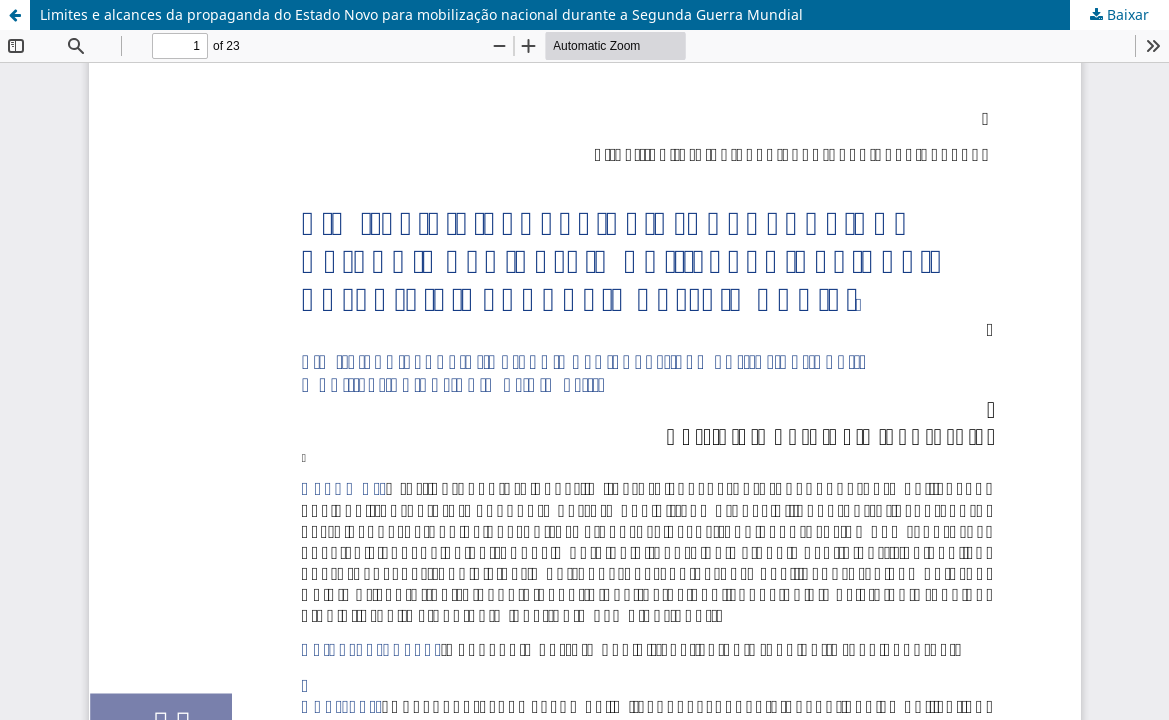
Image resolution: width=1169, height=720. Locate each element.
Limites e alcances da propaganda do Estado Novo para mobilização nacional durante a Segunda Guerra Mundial (421, 14)
